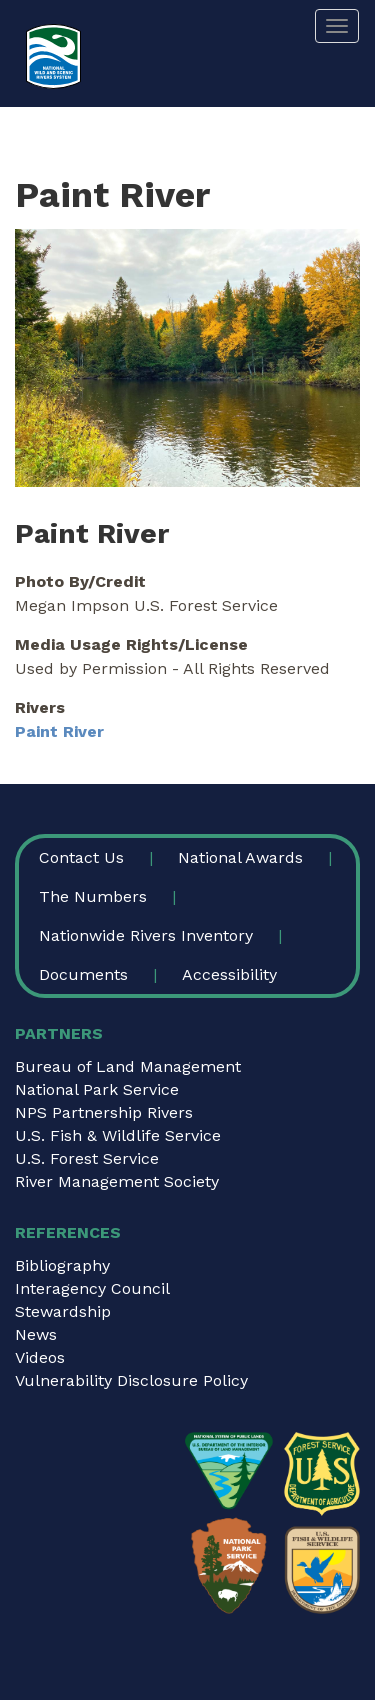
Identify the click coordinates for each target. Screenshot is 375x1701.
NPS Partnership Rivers (104, 1112)
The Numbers (93, 896)
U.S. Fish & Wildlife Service (118, 1135)
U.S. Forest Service (87, 1158)
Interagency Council (92, 1288)
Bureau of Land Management (128, 1066)
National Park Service (97, 1089)
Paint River (59, 731)
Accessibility (229, 974)
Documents (83, 974)
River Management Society (117, 1181)
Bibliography (62, 1265)
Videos (40, 1357)
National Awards (240, 857)
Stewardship (63, 1311)
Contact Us (81, 857)
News (36, 1334)
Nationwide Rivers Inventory (146, 935)
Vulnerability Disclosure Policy (131, 1380)
